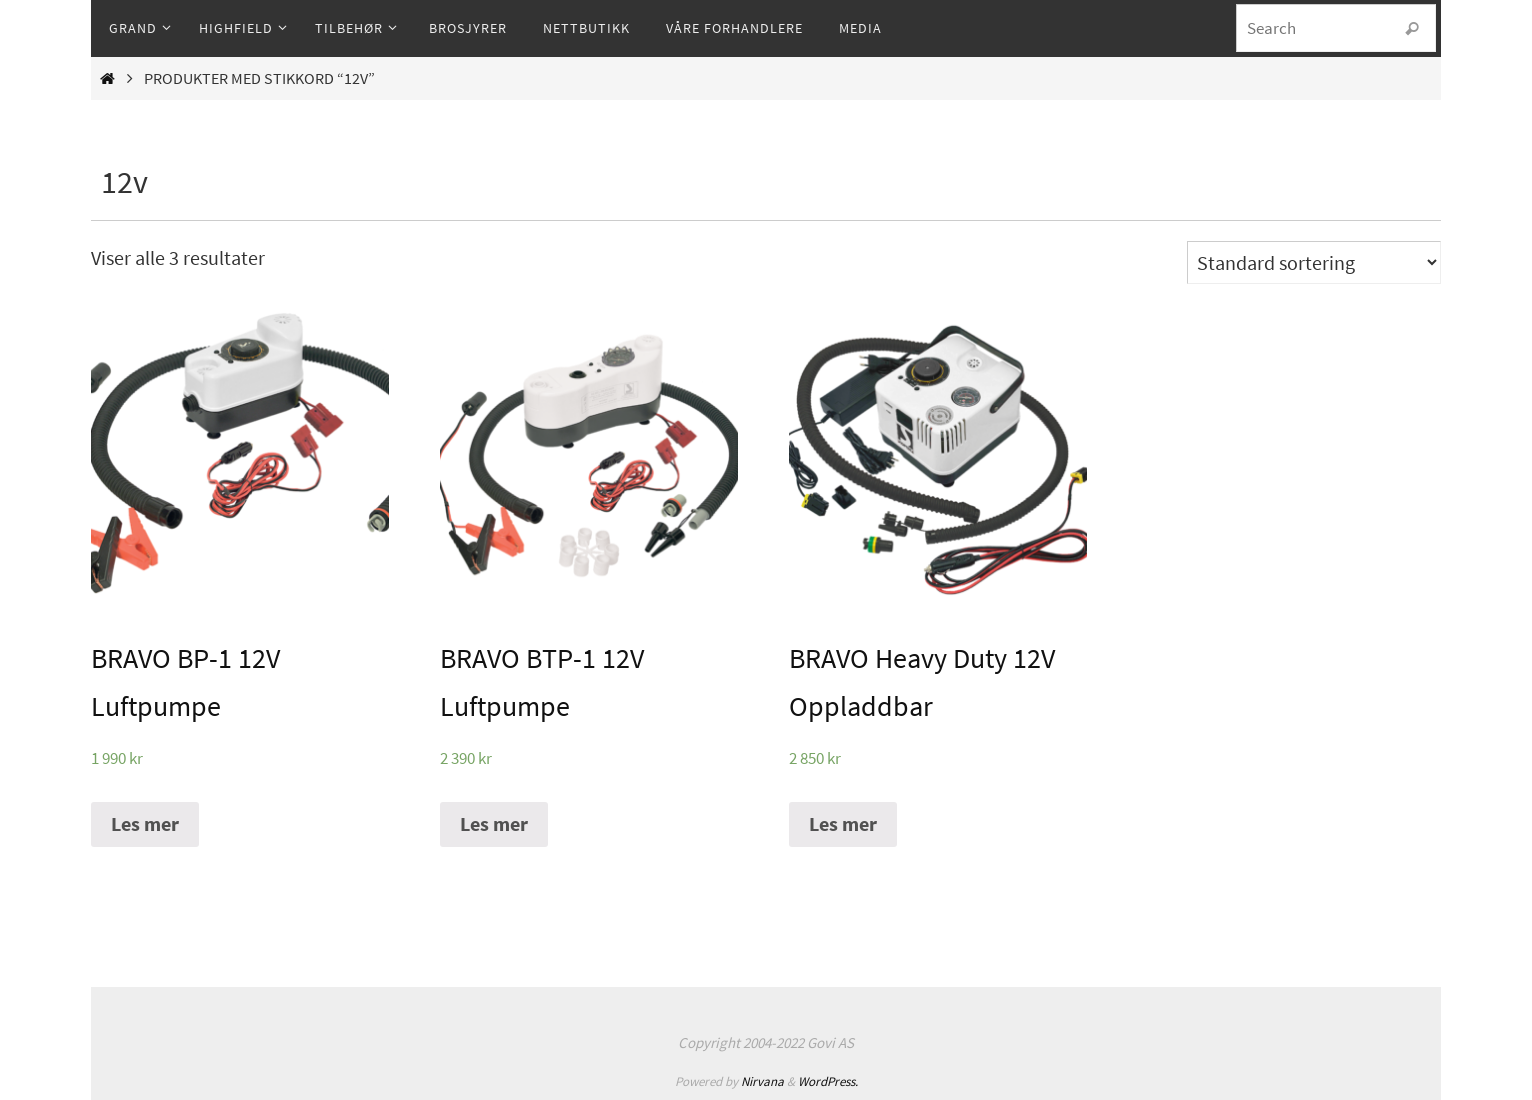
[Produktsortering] (1314, 262)
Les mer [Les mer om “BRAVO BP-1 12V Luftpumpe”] (145, 823)
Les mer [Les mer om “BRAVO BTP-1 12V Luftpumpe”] (494, 823)
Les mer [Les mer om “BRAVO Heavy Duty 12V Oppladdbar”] (843, 823)
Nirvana (762, 1081)
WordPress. (828, 1081)
